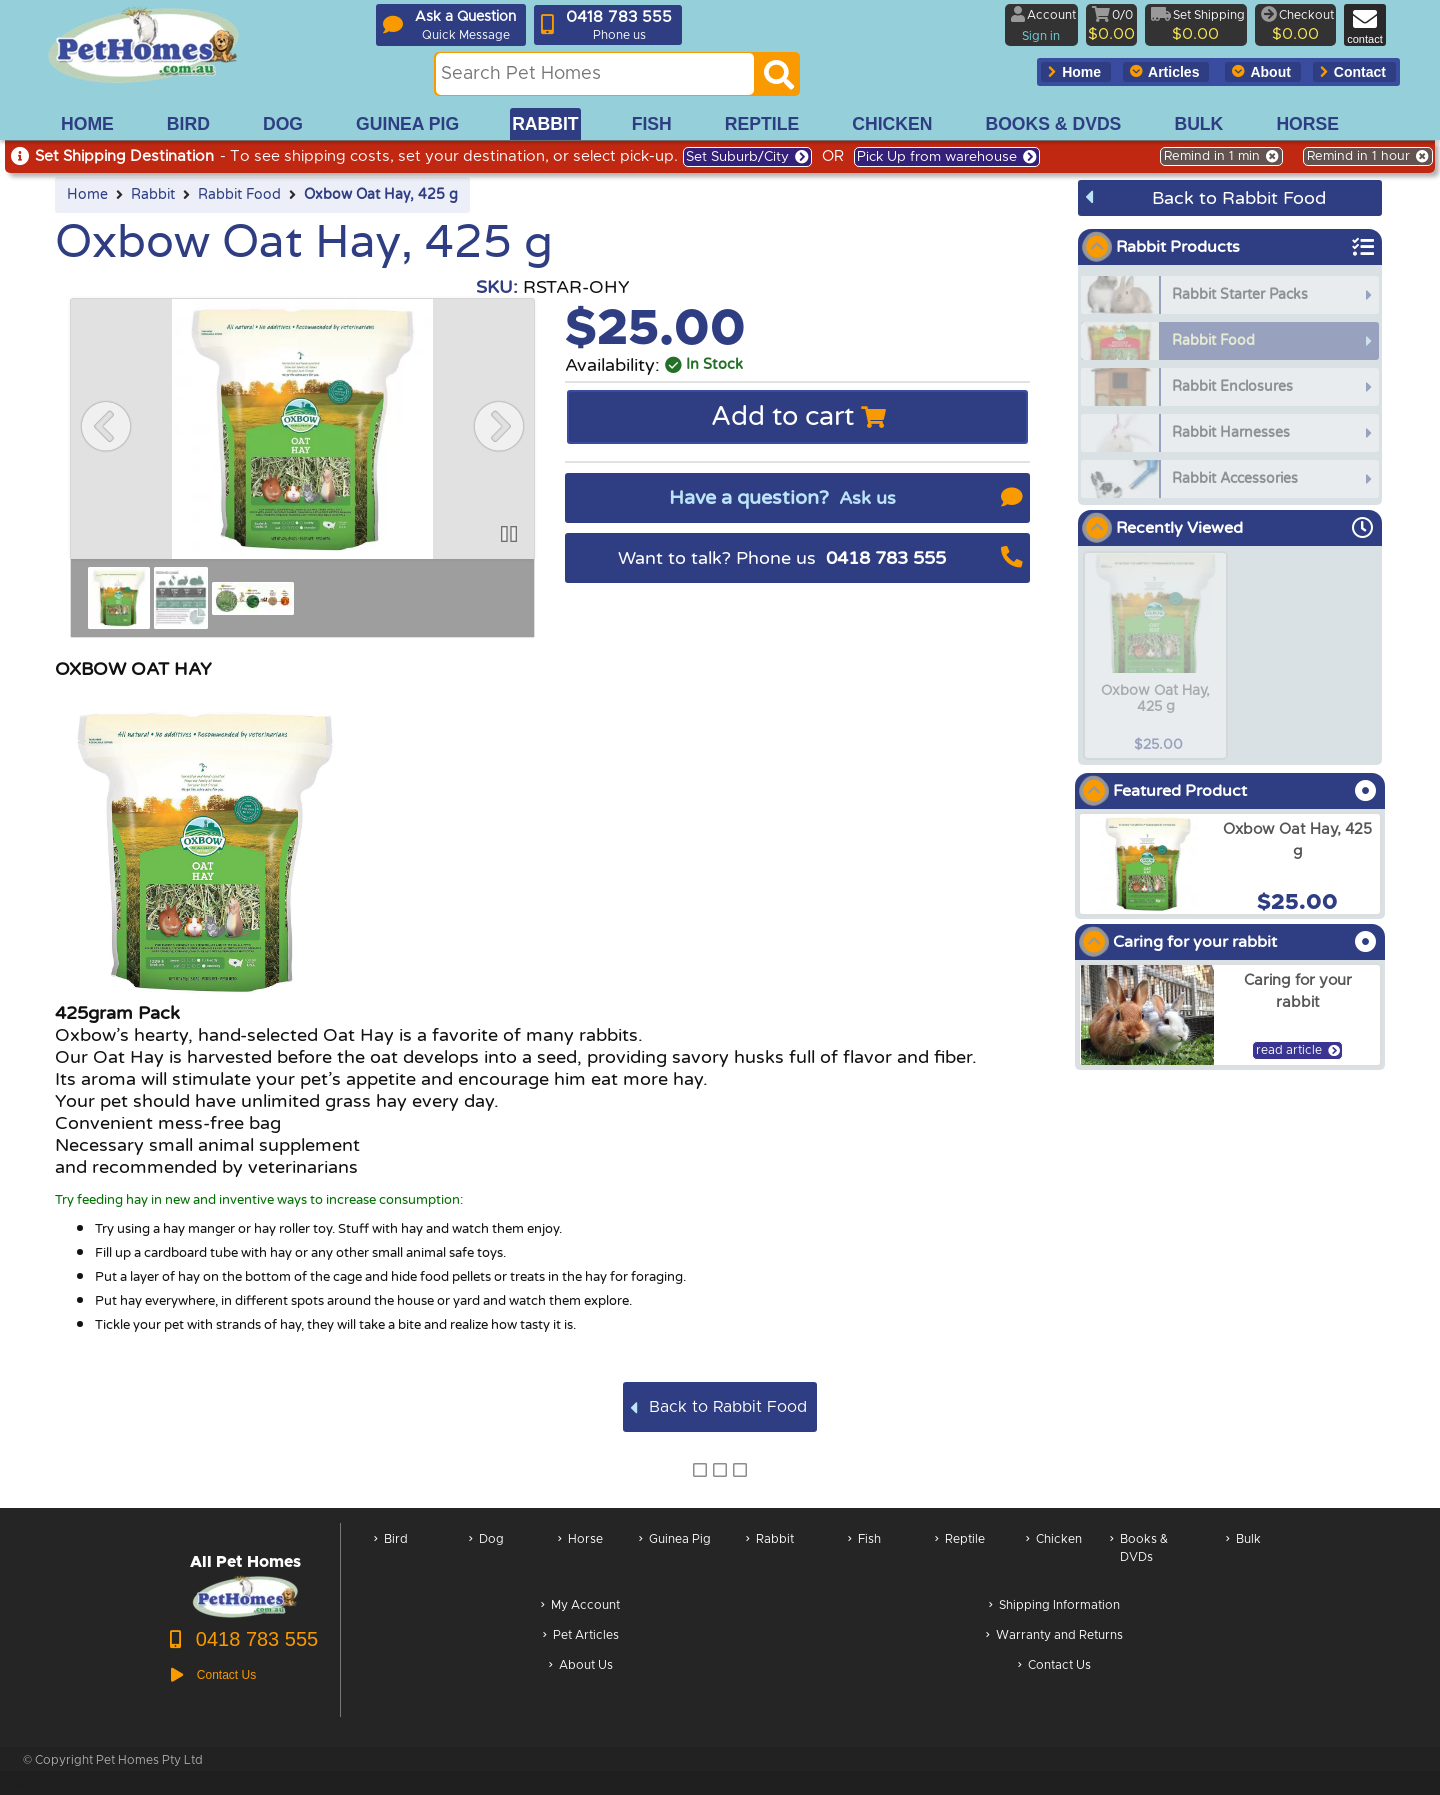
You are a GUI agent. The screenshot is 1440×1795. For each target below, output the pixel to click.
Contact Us (1054, 1666)
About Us (581, 1666)
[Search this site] (595, 74)
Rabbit (153, 195)
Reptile (960, 1558)
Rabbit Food (239, 195)
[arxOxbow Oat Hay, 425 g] (1230, 864)
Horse (580, 1558)
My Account (580, 1606)
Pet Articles (581, 1636)
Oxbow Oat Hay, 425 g (381, 195)
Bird (391, 1558)
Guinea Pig (675, 1558)
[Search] (779, 80)
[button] (106, 426)
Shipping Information (1054, 1606)
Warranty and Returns (1054, 1636)
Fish (864, 1558)
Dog (486, 1558)
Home (87, 195)
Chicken (1054, 1558)
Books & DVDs (1139, 1558)
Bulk (1243, 1558)
